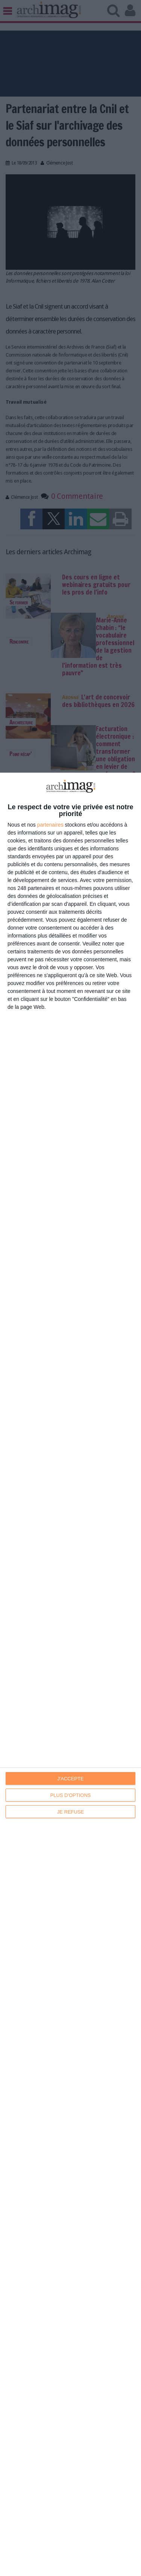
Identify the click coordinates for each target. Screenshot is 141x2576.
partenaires (50, 824)
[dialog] (70, 1674)
